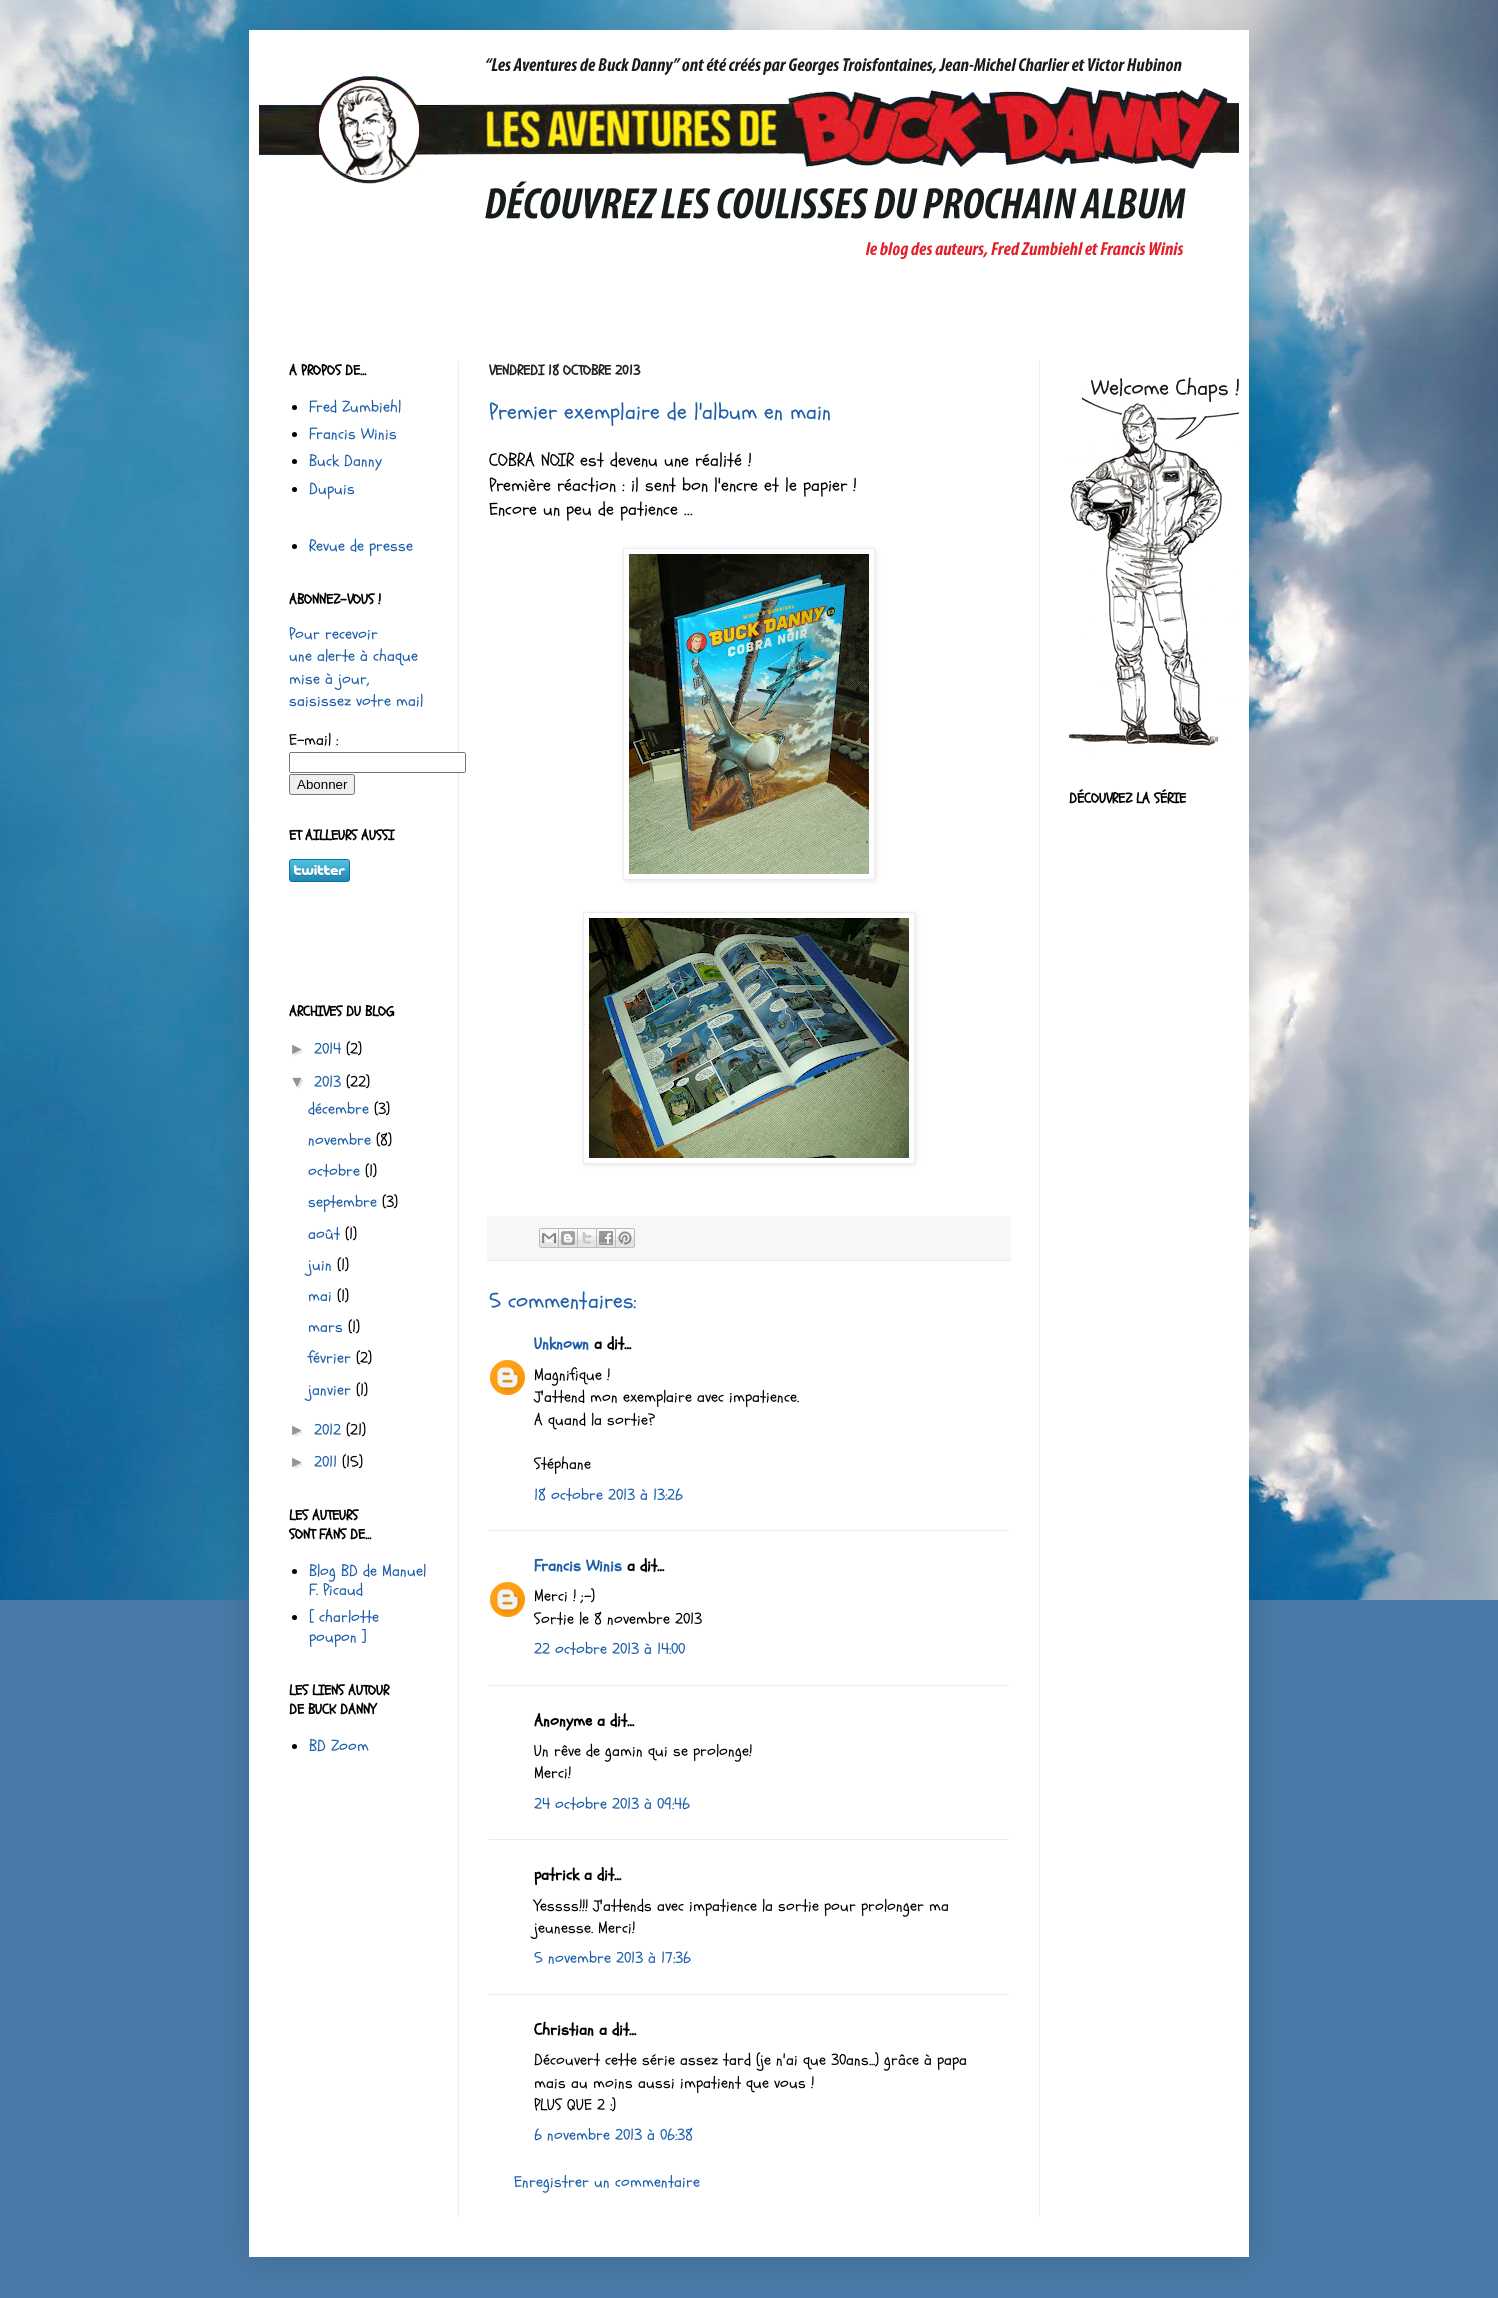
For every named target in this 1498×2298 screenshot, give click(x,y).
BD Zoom (339, 1746)
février (332, 1358)
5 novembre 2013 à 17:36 (612, 1958)
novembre (342, 1140)
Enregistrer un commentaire (607, 2182)
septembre (345, 1202)
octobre (336, 1171)
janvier (332, 1390)
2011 (328, 1462)
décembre (341, 1109)
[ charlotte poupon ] (344, 1626)
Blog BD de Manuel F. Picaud (367, 1580)
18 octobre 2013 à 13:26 (608, 1495)
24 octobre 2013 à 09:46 (612, 1804)
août (326, 1234)
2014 (330, 1049)
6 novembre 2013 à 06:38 (613, 2135)
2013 (330, 1082)
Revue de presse (361, 546)
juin (322, 1265)
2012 (330, 1430)
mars (328, 1327)
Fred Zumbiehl (355, 407)
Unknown (561, 1344)
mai (322, 1296)
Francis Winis (578, 1566)
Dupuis (332, 489)
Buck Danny (345, 461)
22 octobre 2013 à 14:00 (609, 1649)
